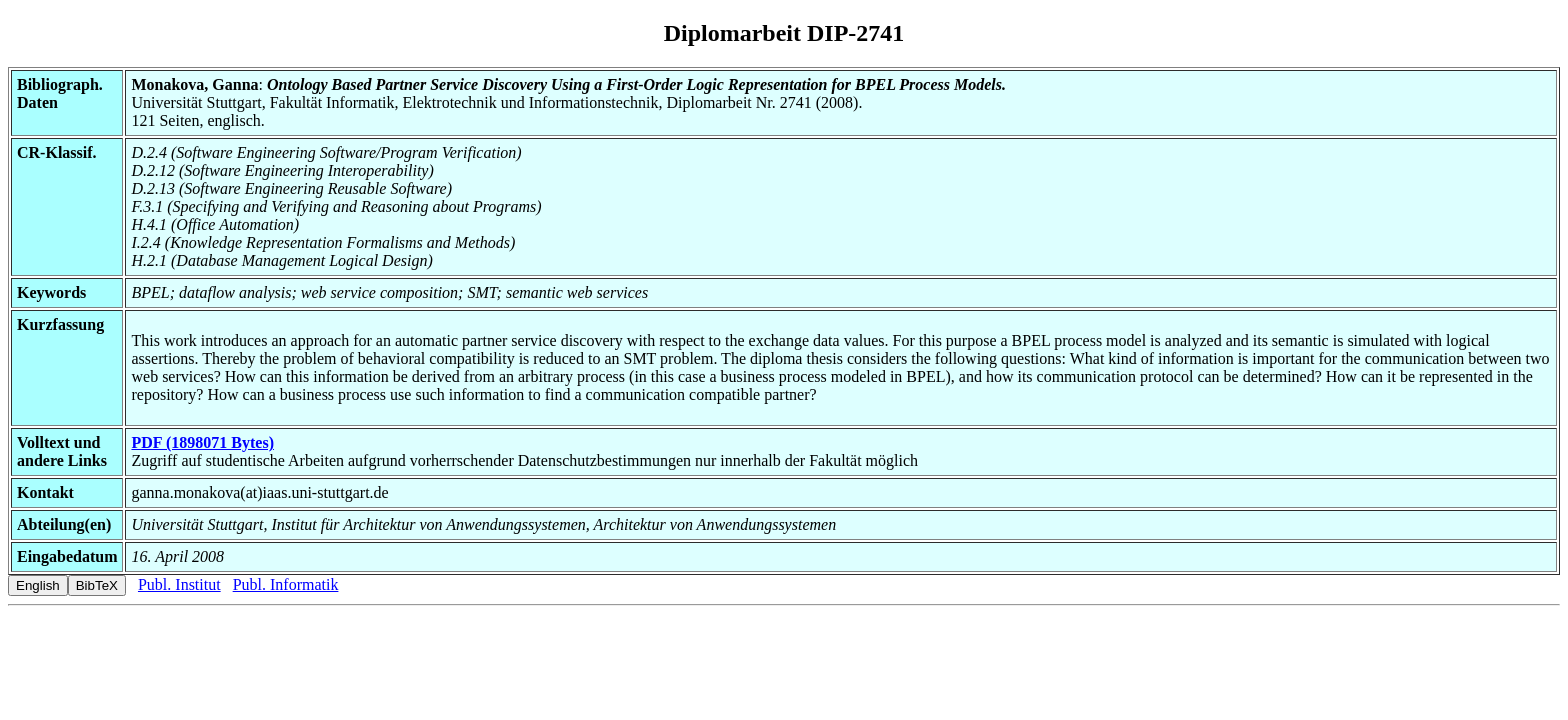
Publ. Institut (179, 584)
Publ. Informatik (286, 584)
